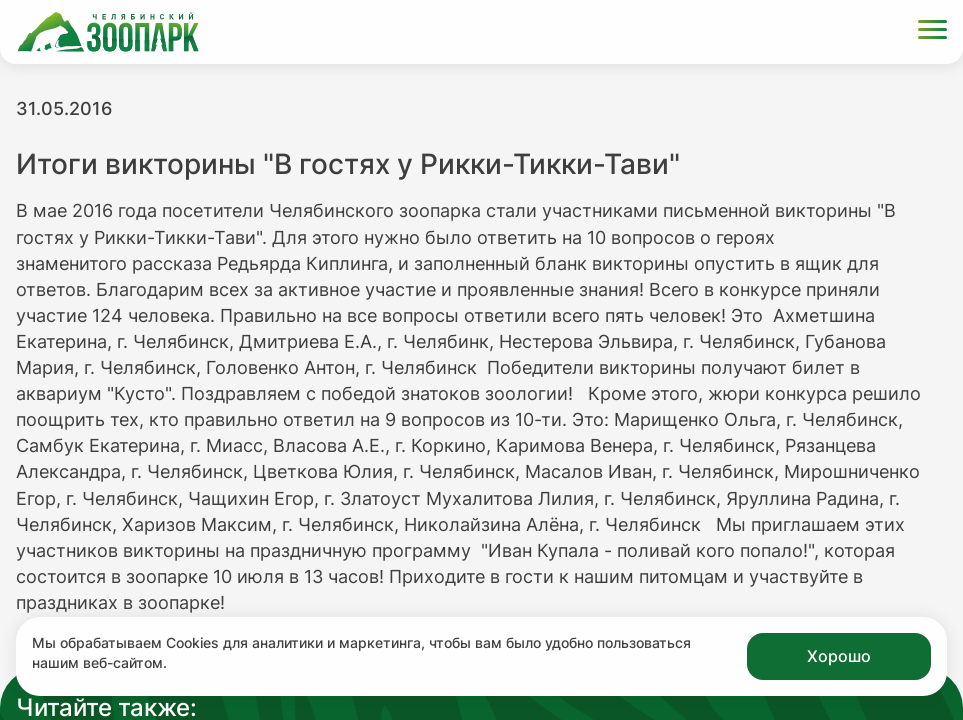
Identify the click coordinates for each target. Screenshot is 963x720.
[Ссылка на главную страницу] (108, 32)
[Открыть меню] (932, 32)
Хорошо (839, 656)
